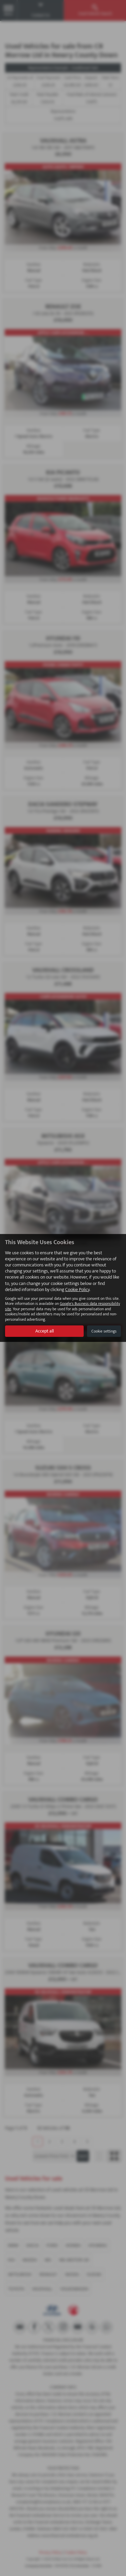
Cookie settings (104, 1331)
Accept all (44, 1331)
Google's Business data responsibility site (62, 1306)
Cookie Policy (77, 1289)
